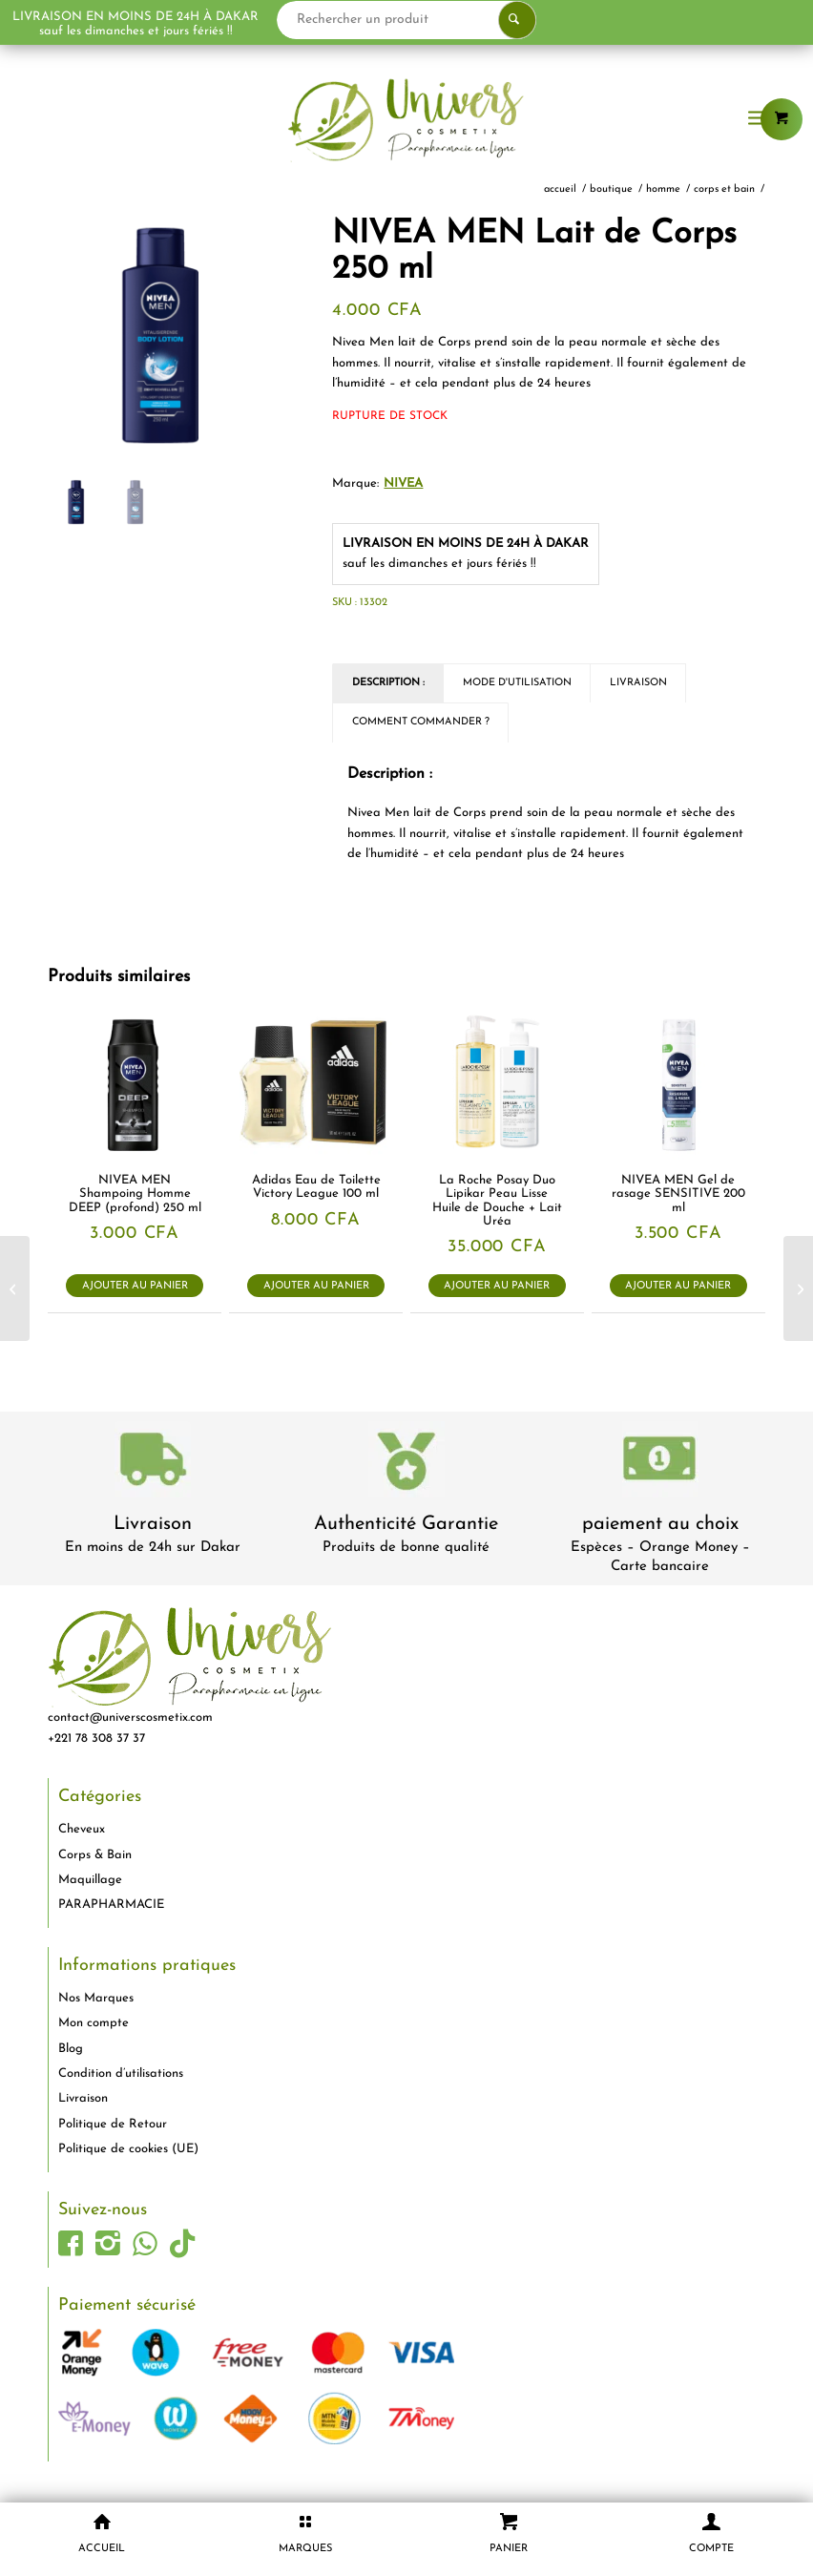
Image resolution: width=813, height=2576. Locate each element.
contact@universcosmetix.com (130, 1717)
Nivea (403, 483)
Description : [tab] (388, 683)
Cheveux (81, 1829)
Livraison (153, 1524)
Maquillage (90, 1880)
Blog (70, 2048)
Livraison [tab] (638, 683)
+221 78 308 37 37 (96, 1738)
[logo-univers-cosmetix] (406, 119)
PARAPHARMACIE (111, 1904)
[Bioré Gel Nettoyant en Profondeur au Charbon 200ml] (798, 1288)
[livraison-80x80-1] (153, 1462)
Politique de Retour (112, 2124)
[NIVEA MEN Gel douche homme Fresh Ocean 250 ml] (15, 1288)
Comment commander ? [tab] (421, 722)
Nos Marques (96, 1998)
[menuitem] (758, 119)
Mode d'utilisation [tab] (517, 683)
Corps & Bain (95, 1855)
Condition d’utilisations (120, 2073)
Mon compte (93, 2023)
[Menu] (758, 119)
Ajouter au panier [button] (135, 1286)
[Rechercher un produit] (467, 20)
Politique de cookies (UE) (128, 2149)
